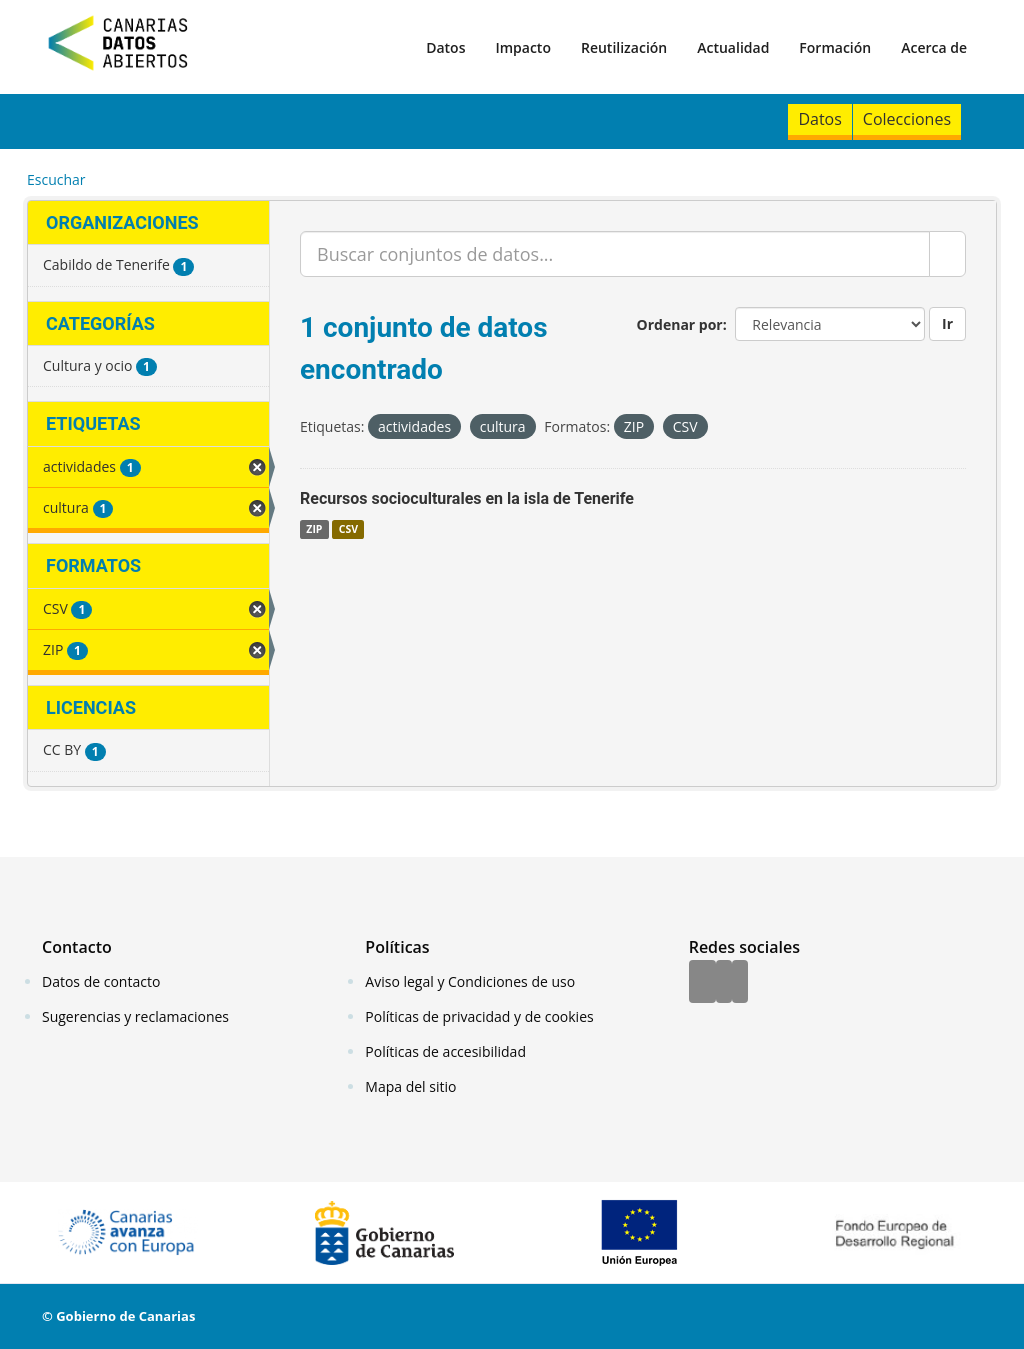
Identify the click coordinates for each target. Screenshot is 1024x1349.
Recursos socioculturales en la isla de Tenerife (467, 498)
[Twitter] (724, 983)
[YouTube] (740, 983)
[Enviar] (947, 254)
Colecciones (907, 119)
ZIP (314, 529)
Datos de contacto (101, 981)
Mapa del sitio (410, 1086)
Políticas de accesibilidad (445, 1051)
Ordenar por (680, 324)
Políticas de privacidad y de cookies (479, 1016)
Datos (445, 47)
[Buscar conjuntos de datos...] (615, 254)
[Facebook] (702, 983)
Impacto (523, 47)
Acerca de (934, 47)
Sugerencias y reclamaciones (135, 1016)
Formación (835, 47)
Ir (947, 323)
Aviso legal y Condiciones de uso (470, 981)
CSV (348, 529)
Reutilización (624, 47)
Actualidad (733, 47)
